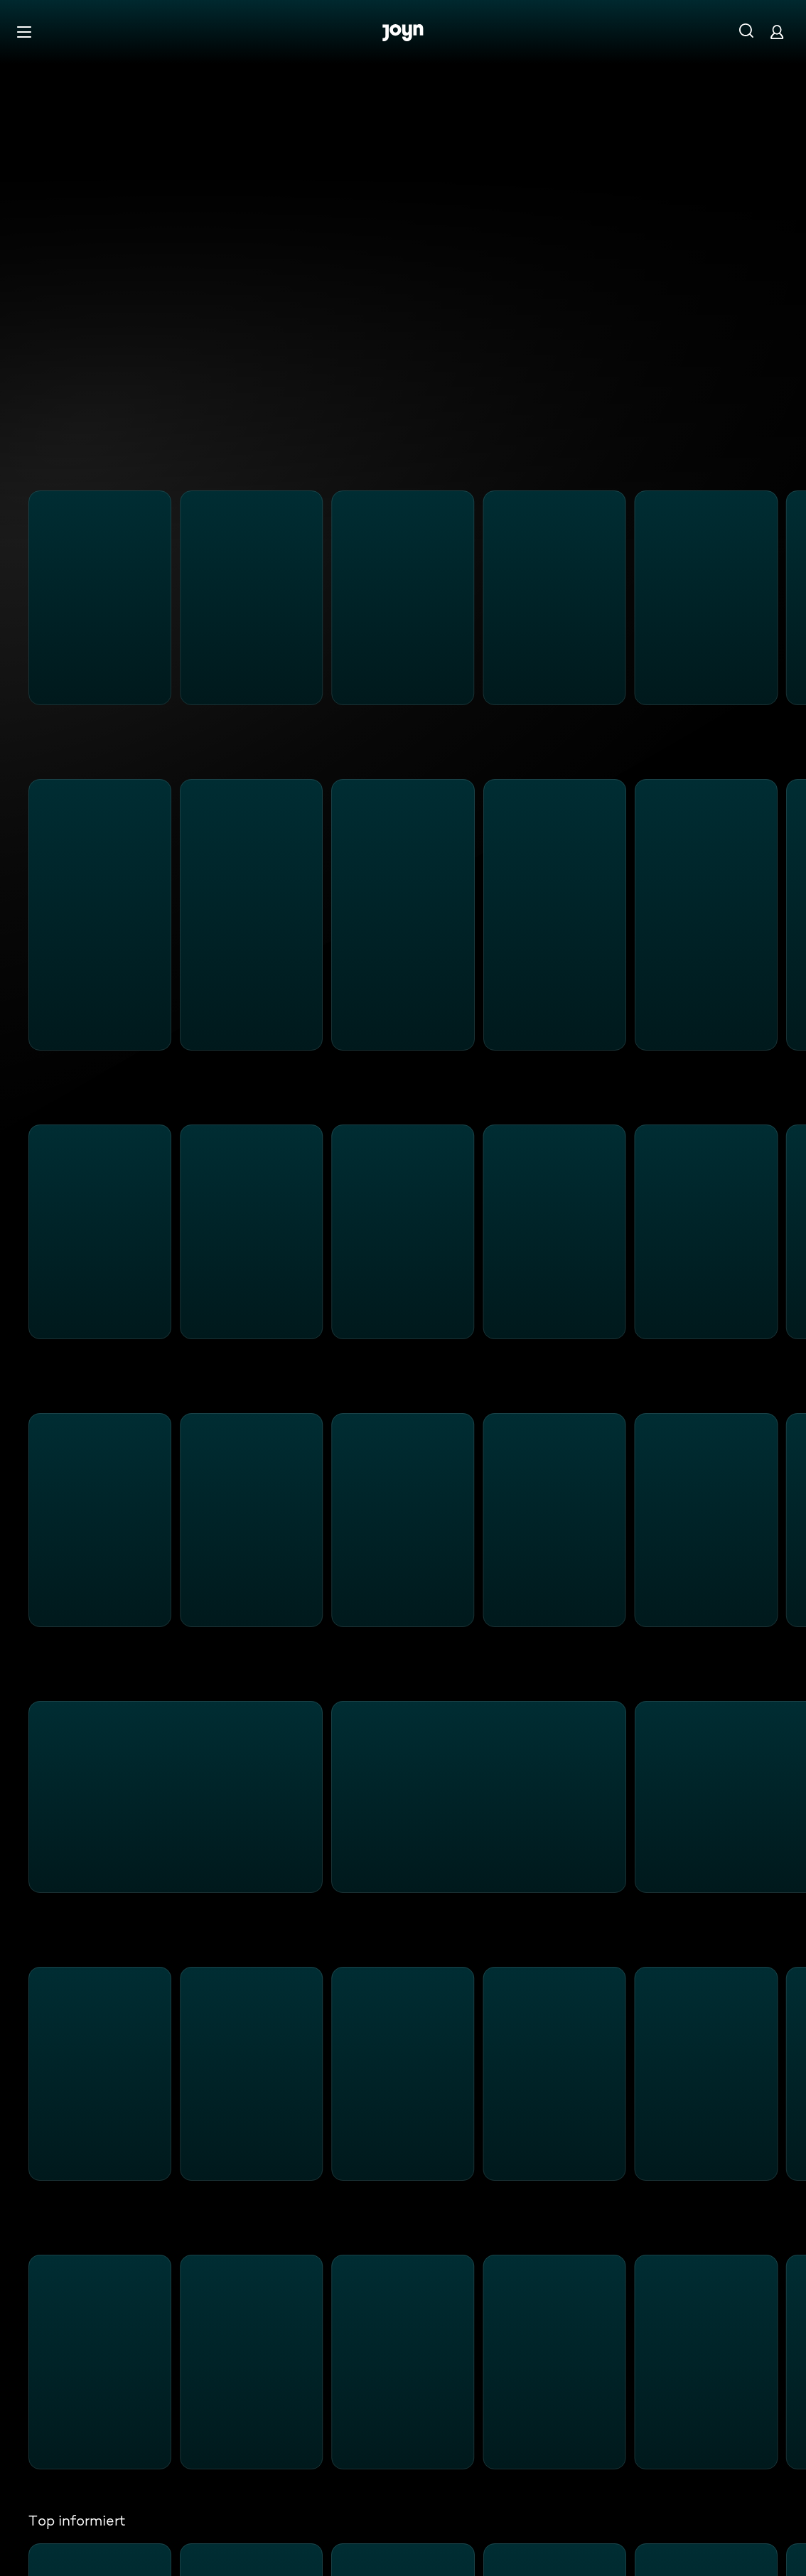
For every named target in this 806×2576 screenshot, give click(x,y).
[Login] (777, 31)
